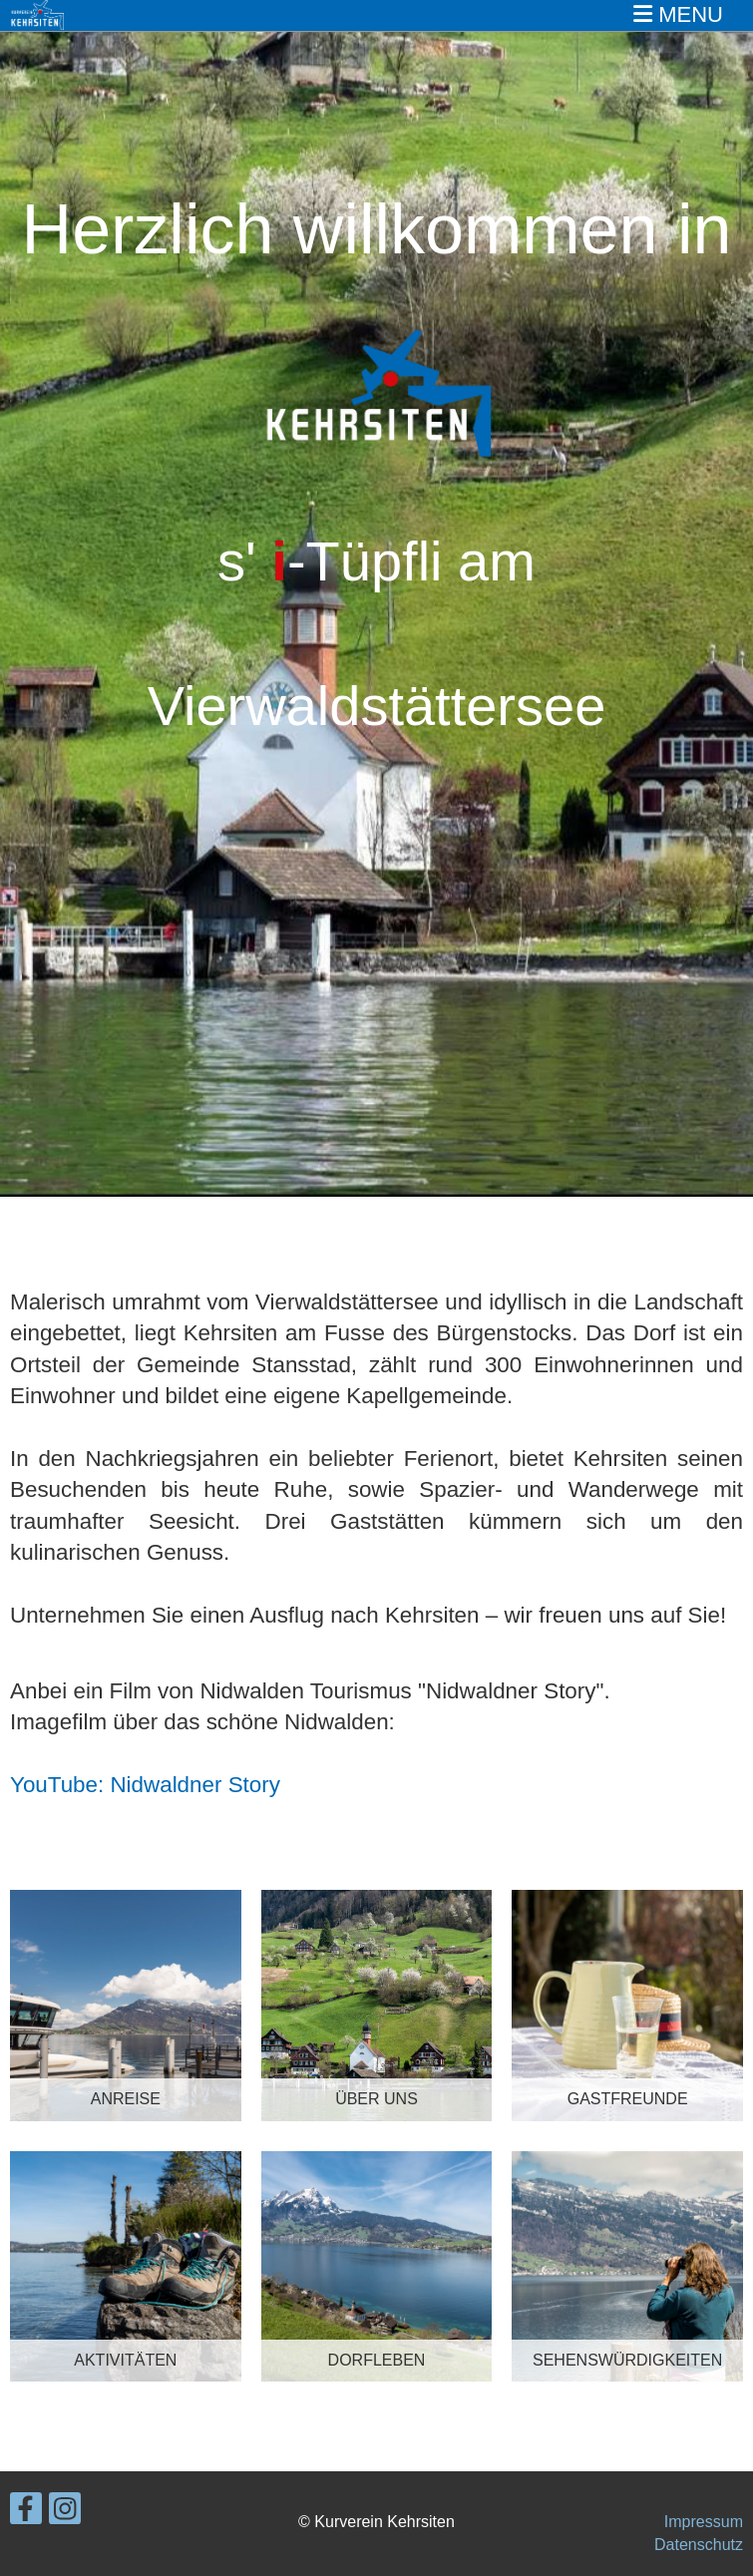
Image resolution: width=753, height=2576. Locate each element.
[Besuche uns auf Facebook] (26, 2513)
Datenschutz (698, 2544)
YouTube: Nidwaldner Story (145, 1784)
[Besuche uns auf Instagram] (65, 2513)
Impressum (703, 2521)
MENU (678, 14)
